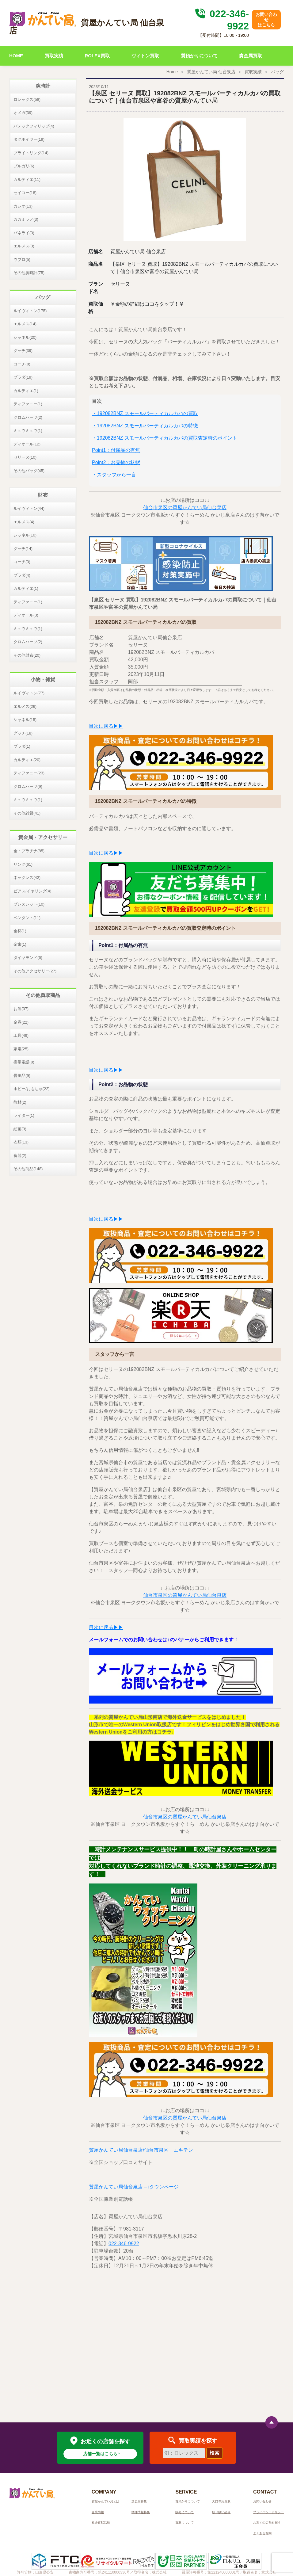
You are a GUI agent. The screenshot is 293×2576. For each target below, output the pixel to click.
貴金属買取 (250, 55)
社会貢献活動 (101, 2522)
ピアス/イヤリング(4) (32, 891)
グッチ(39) (22, 350)
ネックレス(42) (26, 877)
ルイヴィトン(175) (30, 310)
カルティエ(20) (26, 760)
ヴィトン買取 (145, 55)
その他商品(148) (28, 1168)
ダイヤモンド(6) (27, 957)
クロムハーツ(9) (27, 786)
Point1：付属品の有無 (116, 450)
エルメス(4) (23, 522)
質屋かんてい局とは (105, 2501)
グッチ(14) (22, 548)
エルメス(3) (23, 246)
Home (172, 71)
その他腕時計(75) (28, 272)
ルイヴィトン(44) (28, 508)
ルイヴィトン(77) (28, 693)
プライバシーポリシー (268, 2512)
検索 (214, 2453)
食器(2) (19, 1155)
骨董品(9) (21, 1075)
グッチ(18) (22, 733)
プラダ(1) (21, 746)
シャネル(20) (24, 337)
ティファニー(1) (27, 404)
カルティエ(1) (25, 390)
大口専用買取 (221, 2501)
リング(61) (22, 864)
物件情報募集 (140, 2512)
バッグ (277, 71)
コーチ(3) (21, 561)
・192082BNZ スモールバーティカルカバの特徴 (145, 425)
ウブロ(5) (21, 259)
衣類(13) (21, 1142)
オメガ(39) (22, 112)
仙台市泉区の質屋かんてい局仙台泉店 (184, 507)
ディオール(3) (25, 615)
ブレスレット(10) (28, 904)
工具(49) (21, 1035)
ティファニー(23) (28, 773)
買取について (184, 2522)
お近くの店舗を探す (267, 2522)
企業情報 (98, 2512)
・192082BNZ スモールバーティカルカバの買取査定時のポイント (164, 438)
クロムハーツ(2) (27, 417)
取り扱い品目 (221, 2512)
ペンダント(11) (26, 917)
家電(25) (21, 1049)
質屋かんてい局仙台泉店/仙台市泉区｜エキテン (141, 2150)
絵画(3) (19, 1129)
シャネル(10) (24, 535)
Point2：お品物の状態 (116, 462)
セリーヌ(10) (24, 457)
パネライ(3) (23, 233)
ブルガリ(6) (23, 166)
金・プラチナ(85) (28, 851)
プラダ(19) (22, 377)
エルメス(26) (24, 706)
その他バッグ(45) (28, 470)
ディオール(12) (26, 444)
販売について (184, 2512)
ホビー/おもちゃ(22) (31, 1088)
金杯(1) (19, 931)
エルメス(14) (24, 324)
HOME (16, 55)
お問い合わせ (262, 2501)
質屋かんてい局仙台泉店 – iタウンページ (134, 2186)
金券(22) (21, 1022)
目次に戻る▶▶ (106, 726)
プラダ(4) (21, 575)
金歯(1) (19, 944)
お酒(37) (21, 1008)
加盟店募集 (139, 2501)
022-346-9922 (123, 2243)
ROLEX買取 (97, 55)
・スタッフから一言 (114, 474)
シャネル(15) (24, 719)
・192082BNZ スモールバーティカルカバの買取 (145, 413)
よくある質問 (262, 2533)
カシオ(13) (22, 206)
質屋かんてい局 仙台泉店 (211, 71)
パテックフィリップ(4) (33, 126)
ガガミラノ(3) (25, 219)
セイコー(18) (24, 192)
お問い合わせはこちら (266, 19)
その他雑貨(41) (26, 813)
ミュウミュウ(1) (27, 430)
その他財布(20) (26, 655)
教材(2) (19, 1102)
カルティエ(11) (26, 179)
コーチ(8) (21, 364)
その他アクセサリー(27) (34, 971)
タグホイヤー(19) (28, 139)
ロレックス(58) (26, 99)
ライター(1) (23, 1115)
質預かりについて (199, 55)
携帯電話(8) (23, 1062)
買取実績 (54, 55)
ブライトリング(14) (30, 153)
